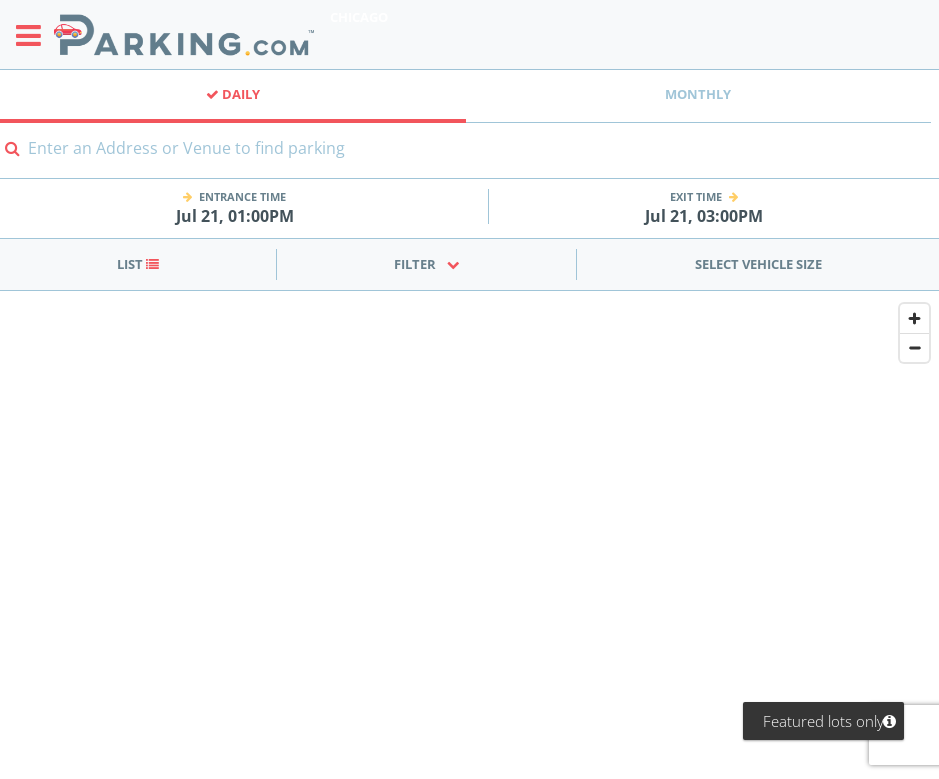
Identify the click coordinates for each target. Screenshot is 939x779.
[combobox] (469, 160)
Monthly (698, 94)
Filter (427, 264)
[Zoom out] (914, 347)
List (138, 264)
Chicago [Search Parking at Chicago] (359, 17)
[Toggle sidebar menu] (34, 35)
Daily (233, 94)
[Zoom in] (914, 318)
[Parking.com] (184, 34)
